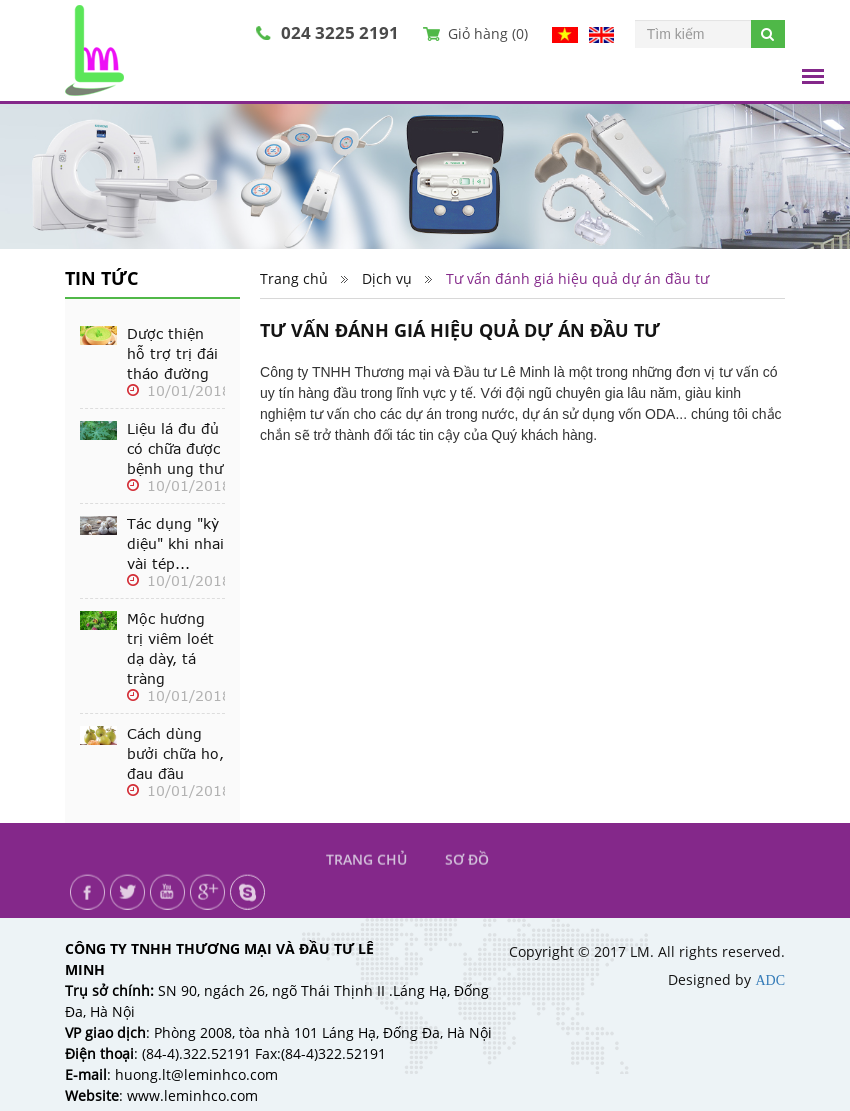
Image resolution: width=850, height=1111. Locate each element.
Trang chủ (294, 280)
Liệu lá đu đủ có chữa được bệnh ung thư (175, 449)
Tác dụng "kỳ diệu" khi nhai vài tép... (175, 544)
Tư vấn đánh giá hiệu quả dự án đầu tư (577, 280)
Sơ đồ (467, 870)
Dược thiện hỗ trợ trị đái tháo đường (172, 354)
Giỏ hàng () (488, 33)
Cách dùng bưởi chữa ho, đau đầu (175, 754)
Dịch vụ (387, 280)
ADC (770, 980)
